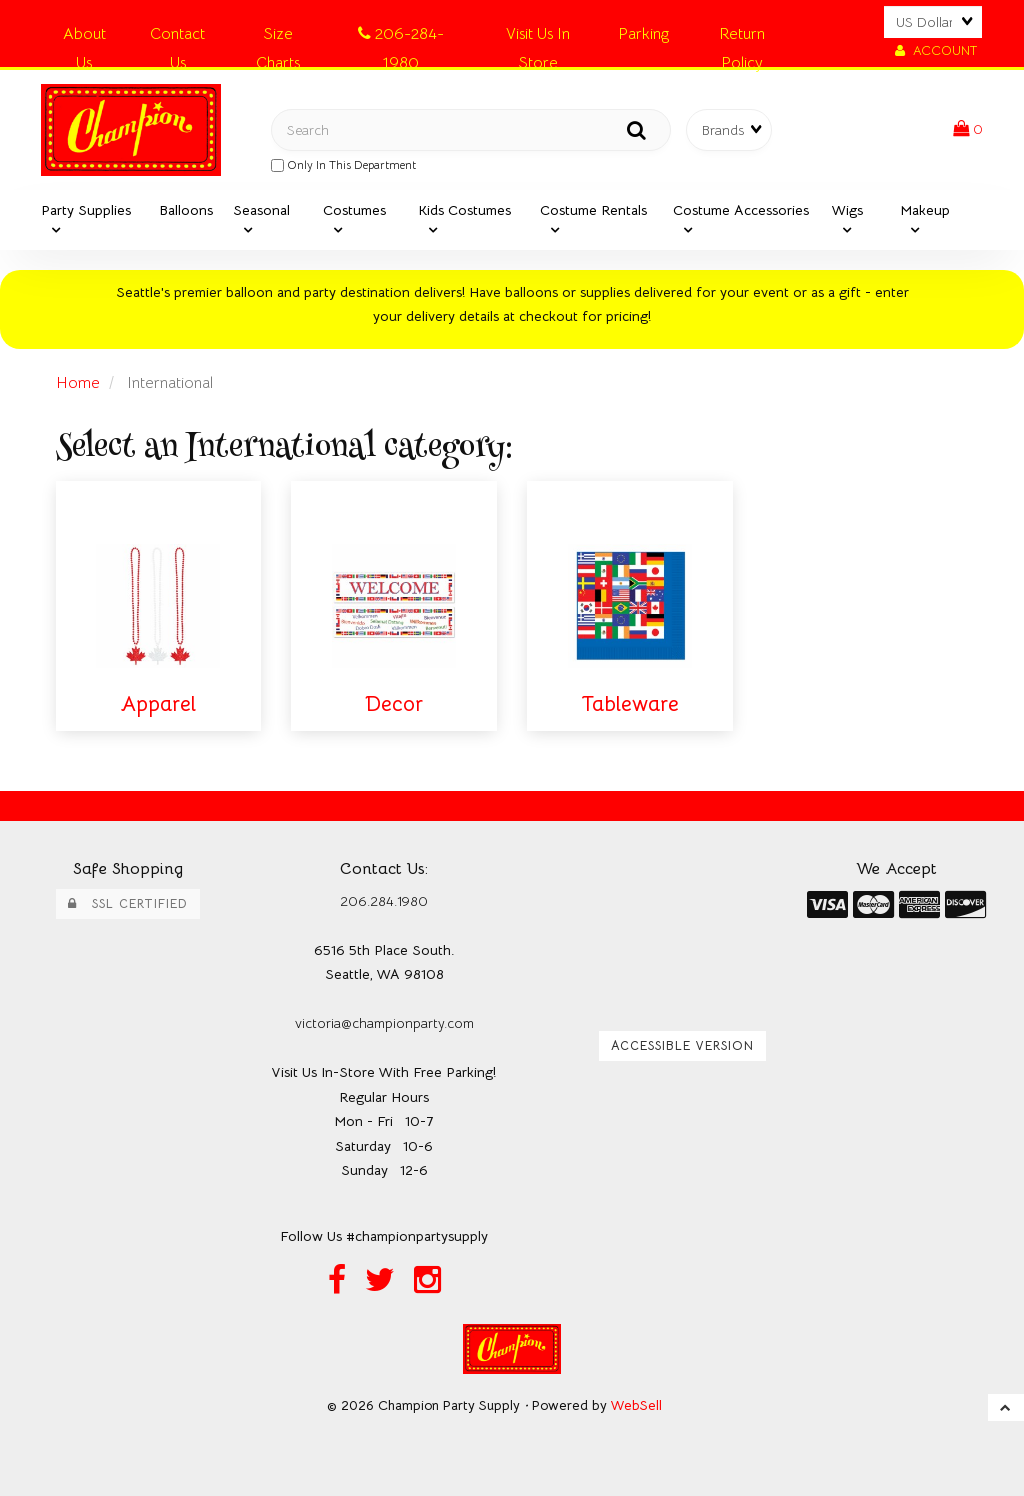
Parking (643, 34)
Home (78, 383)
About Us (84, 37)
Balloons (186, 210)
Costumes (354, 210)
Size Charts (278, 37)
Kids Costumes (464, 210)
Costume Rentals (593, 210)
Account (936, 50)
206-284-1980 (401, 37)
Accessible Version (682, 1046)
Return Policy (742, 37)
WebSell (636, 1405)
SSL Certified (128, 904)
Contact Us (177, 37)
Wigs (847, 210)
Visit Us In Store (538, 37)
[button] (968, 129)
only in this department (343, 165)
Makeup (925, 210)
